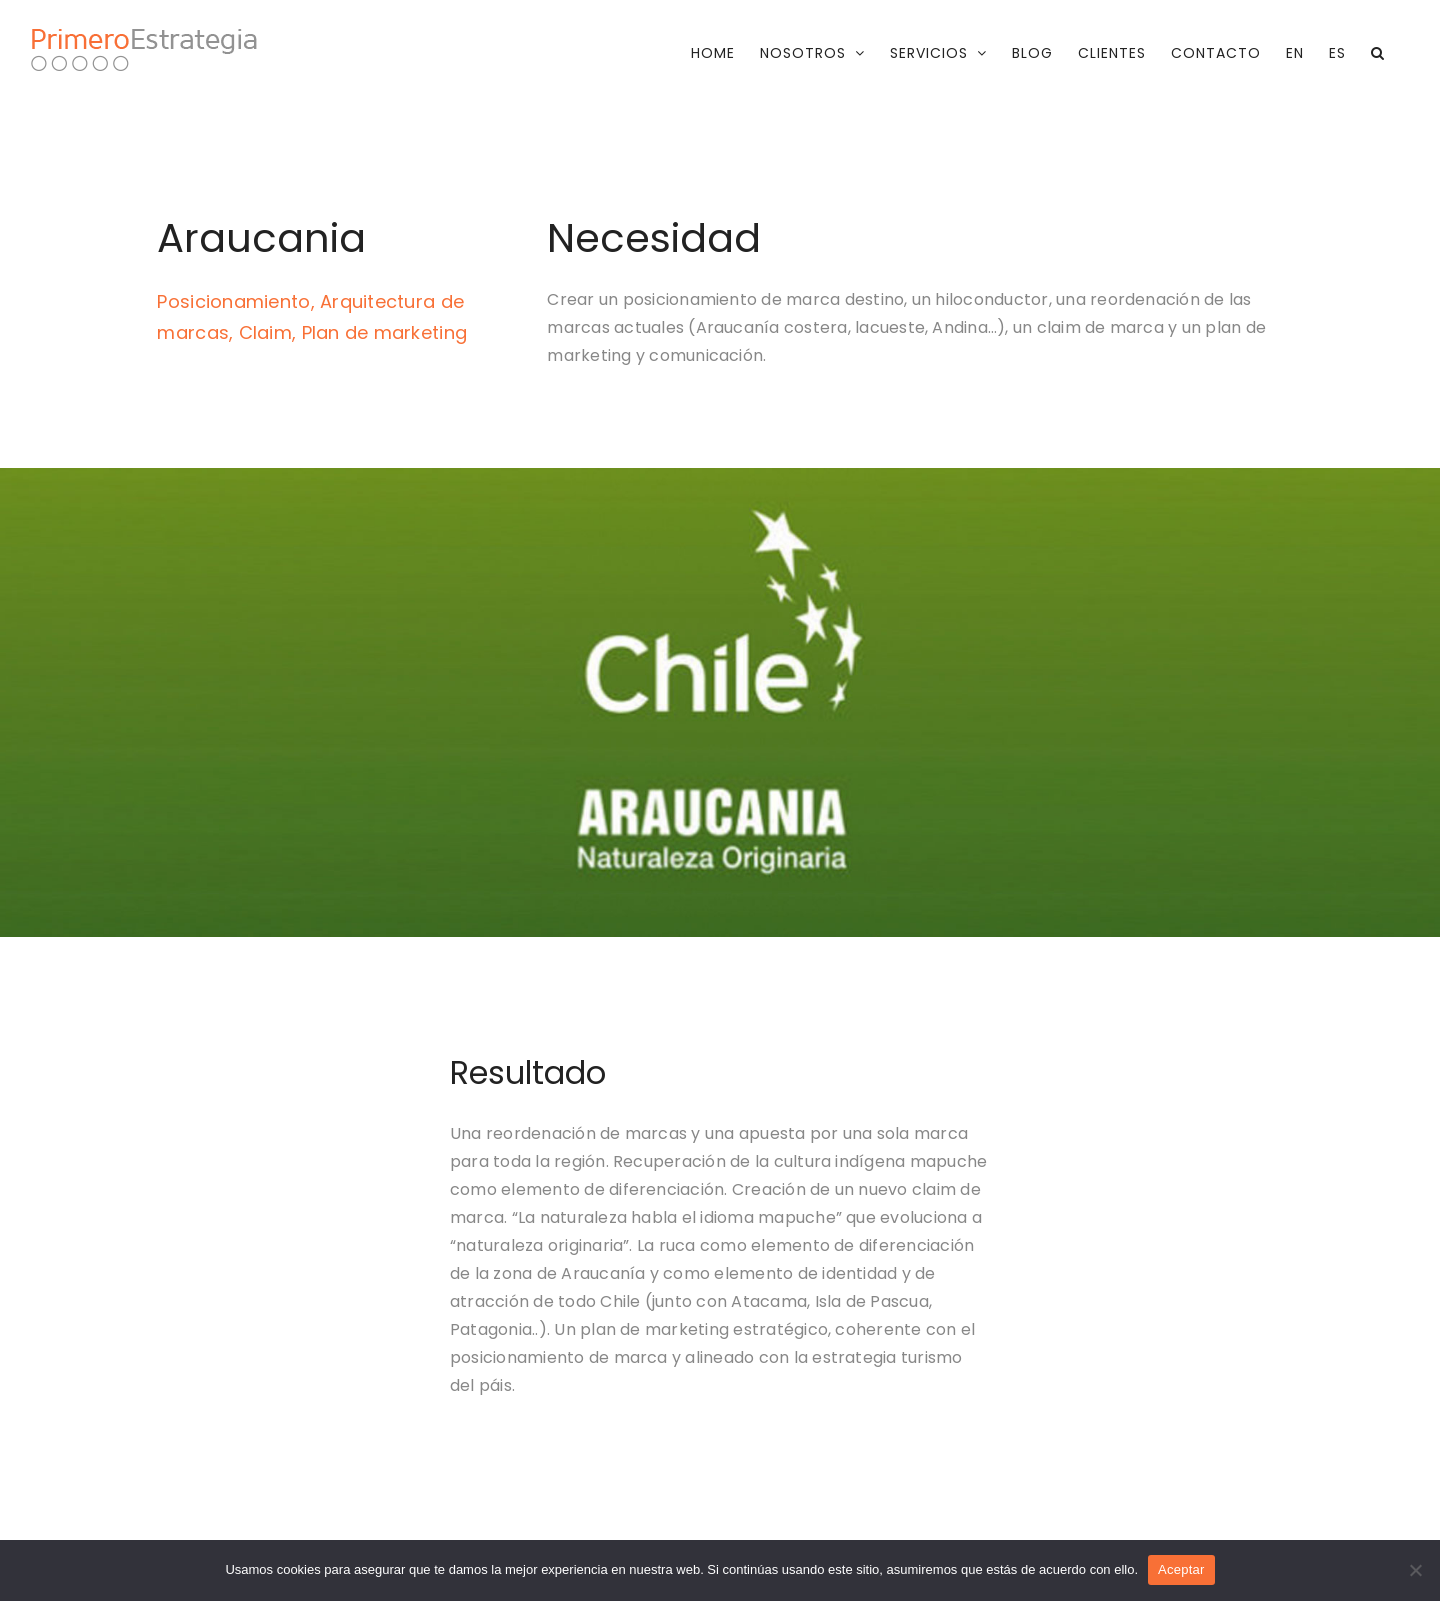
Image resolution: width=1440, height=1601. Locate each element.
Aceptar (1181, 1569)
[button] (1378, 53)
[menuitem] (1295, 53)
